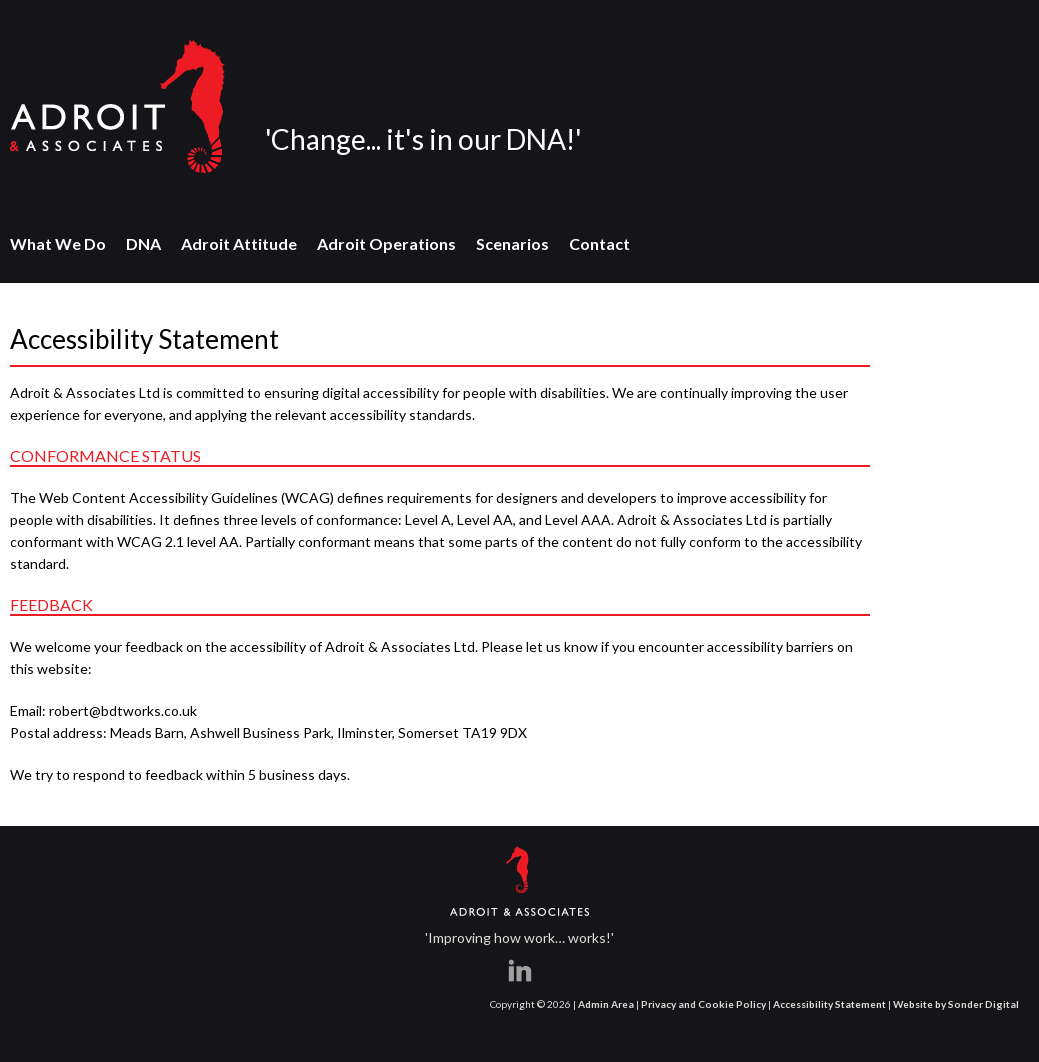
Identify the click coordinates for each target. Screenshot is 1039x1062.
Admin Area (606, 1004)
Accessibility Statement (829, 1004)
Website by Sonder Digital (956, 1004)
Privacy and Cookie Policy (703, 1004)
